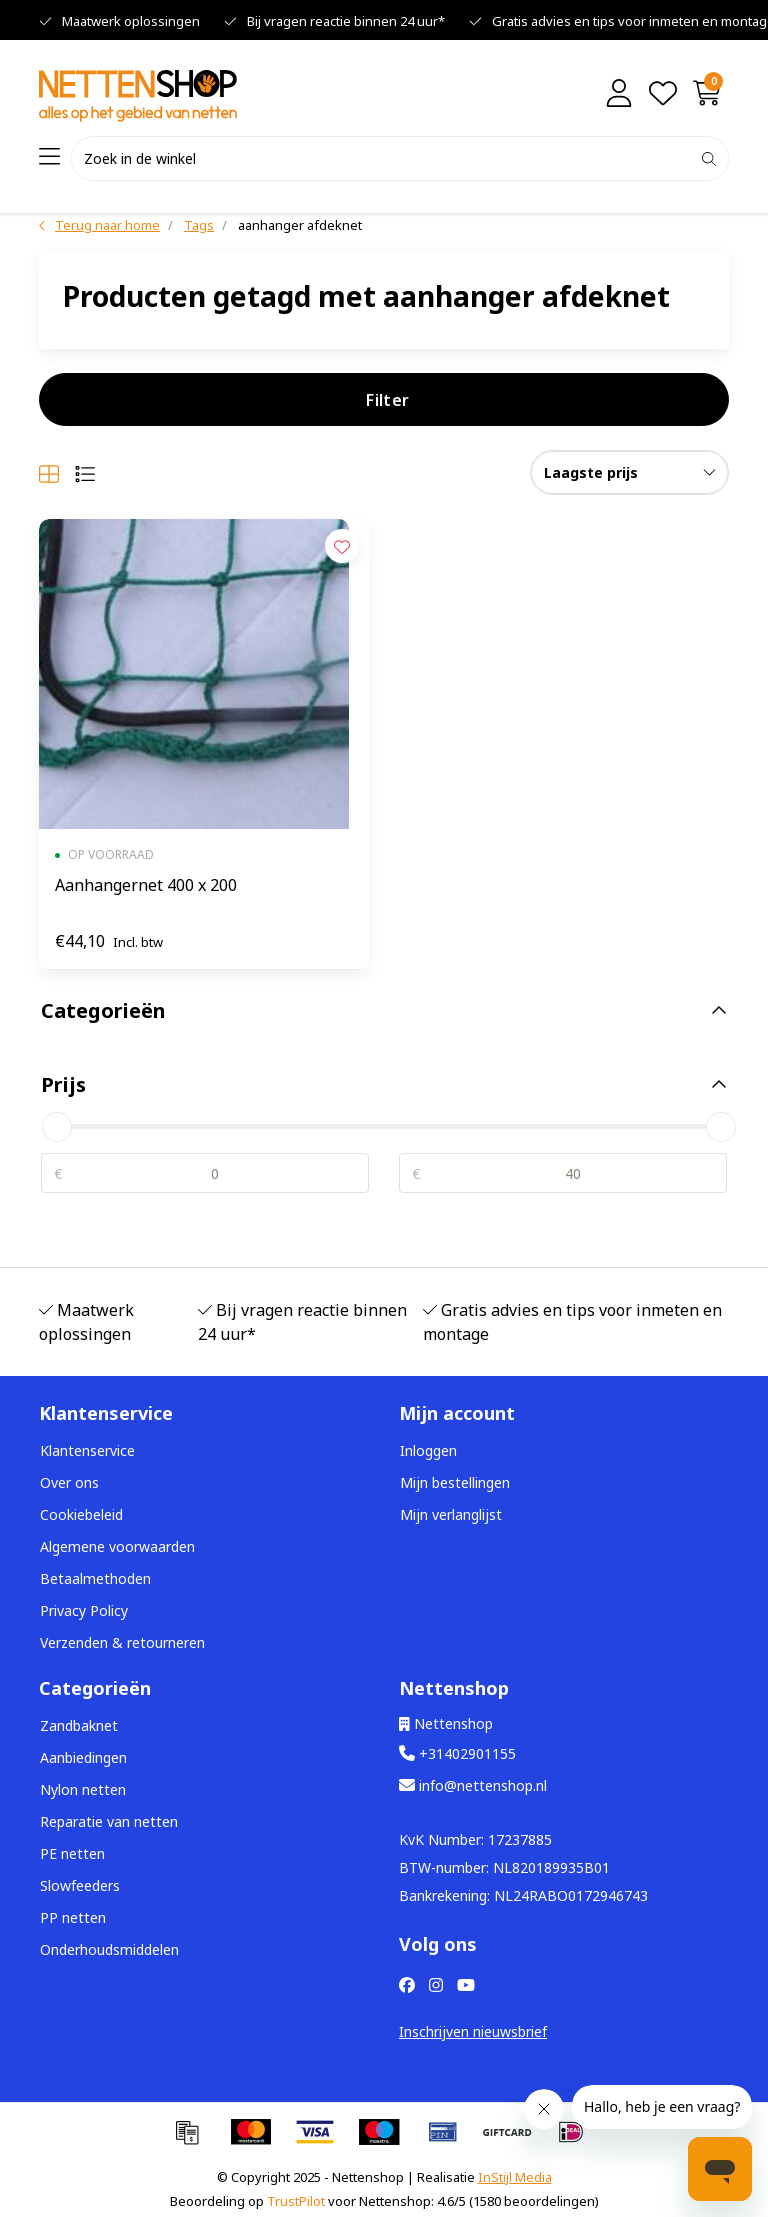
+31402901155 (457, 1753)
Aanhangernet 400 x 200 (146, 885)
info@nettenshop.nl (473, 1785)
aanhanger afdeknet (300, 225)
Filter (387, 400)
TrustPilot (296, 2201)
